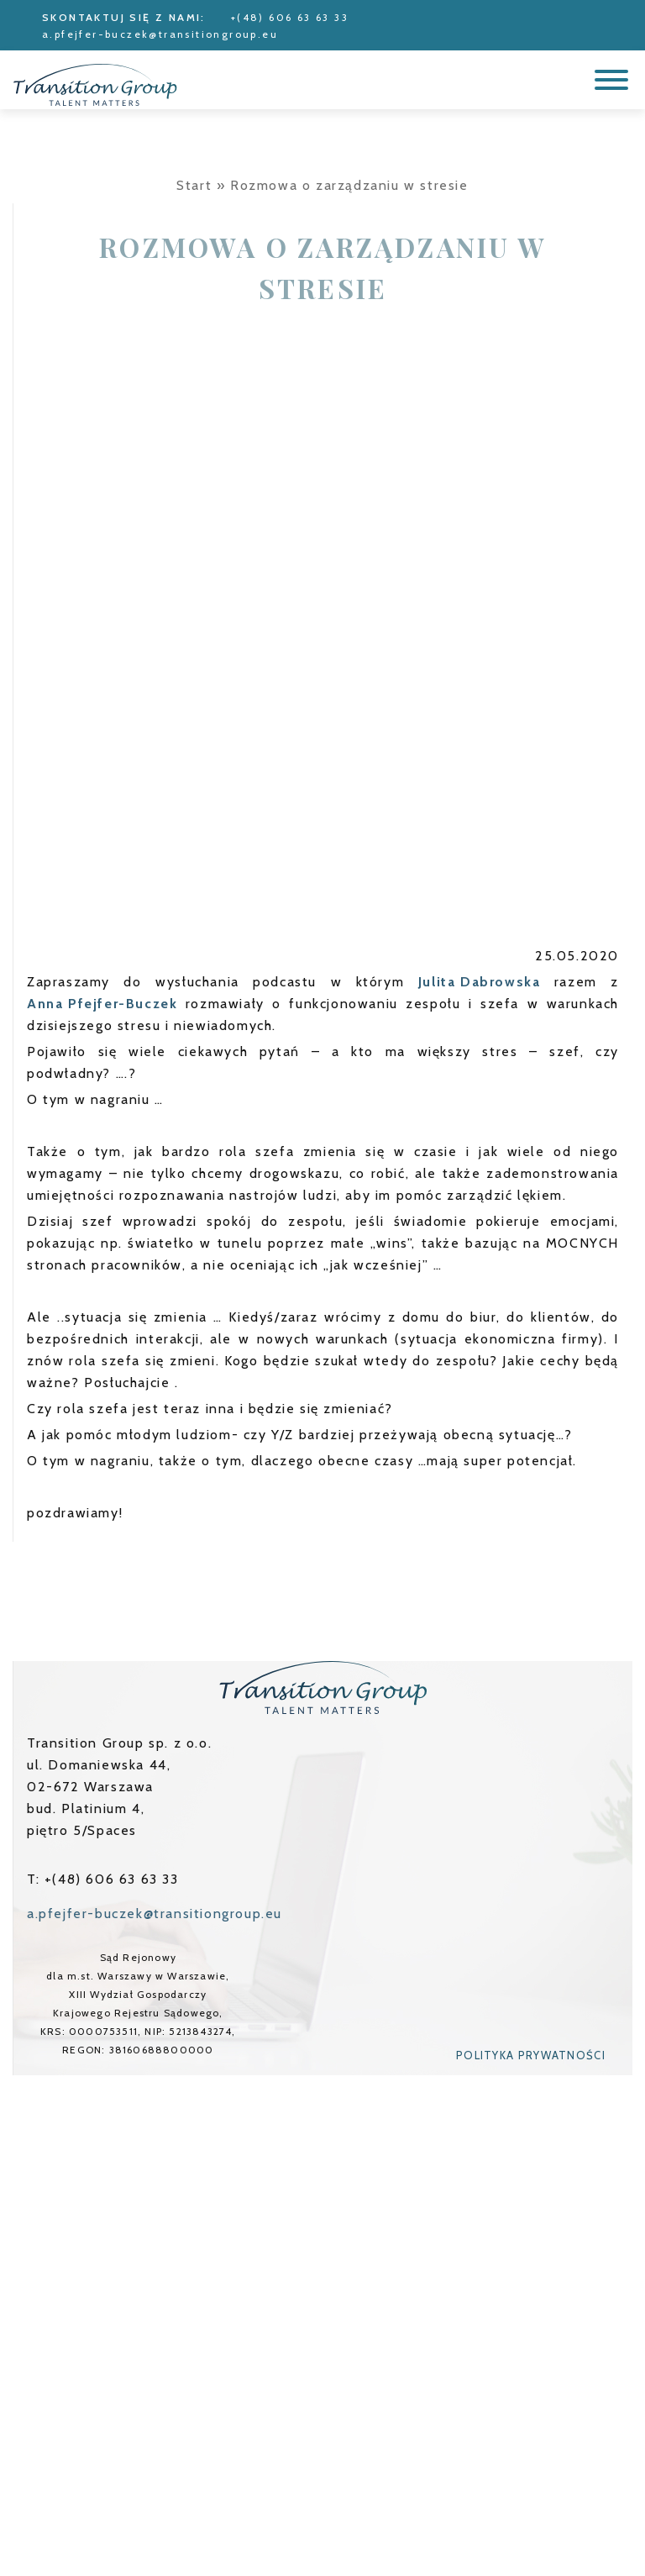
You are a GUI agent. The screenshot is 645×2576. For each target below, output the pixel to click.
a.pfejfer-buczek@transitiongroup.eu (160, 34)
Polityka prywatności (531, 2055)
